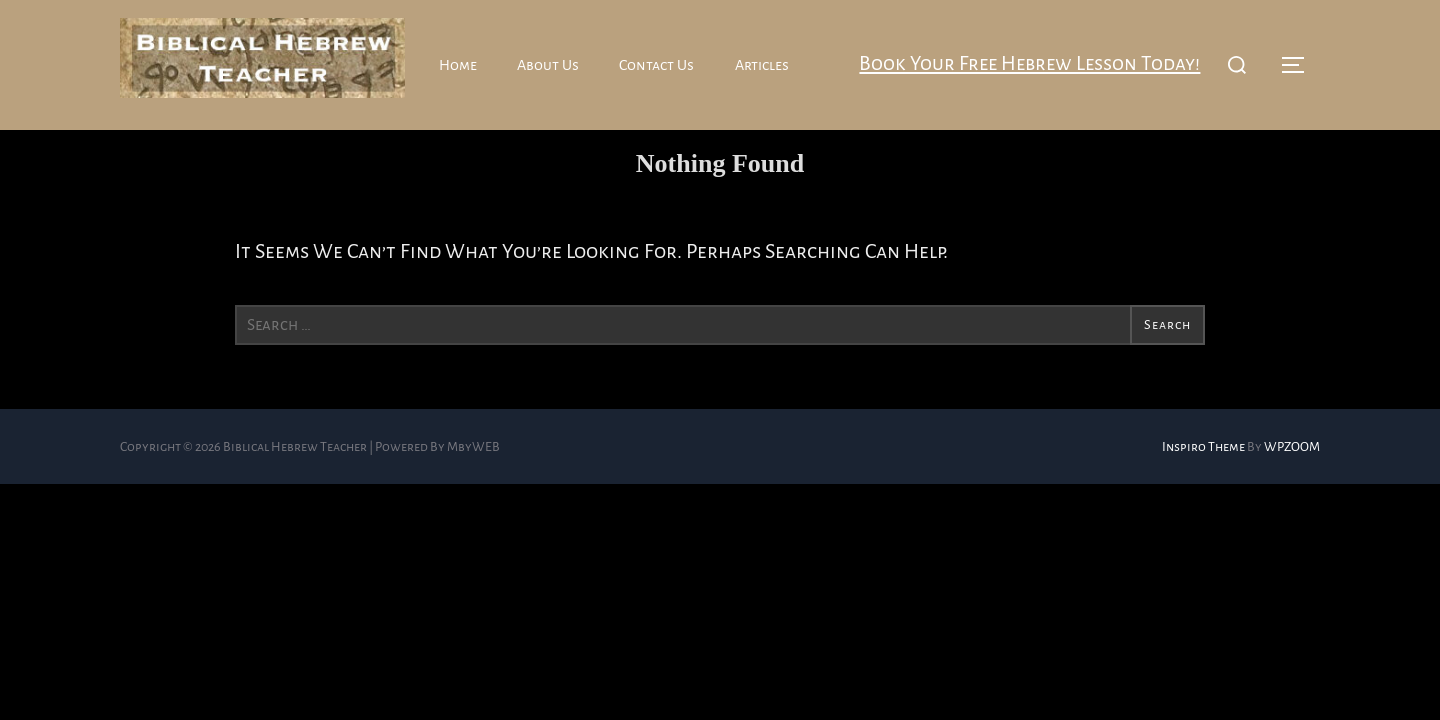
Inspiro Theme (1203, 482)
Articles (765, 65)
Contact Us (659, 65)
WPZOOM (1292, 482)
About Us (550, 65)
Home (458, 65)
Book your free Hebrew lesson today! (1025, 64)
